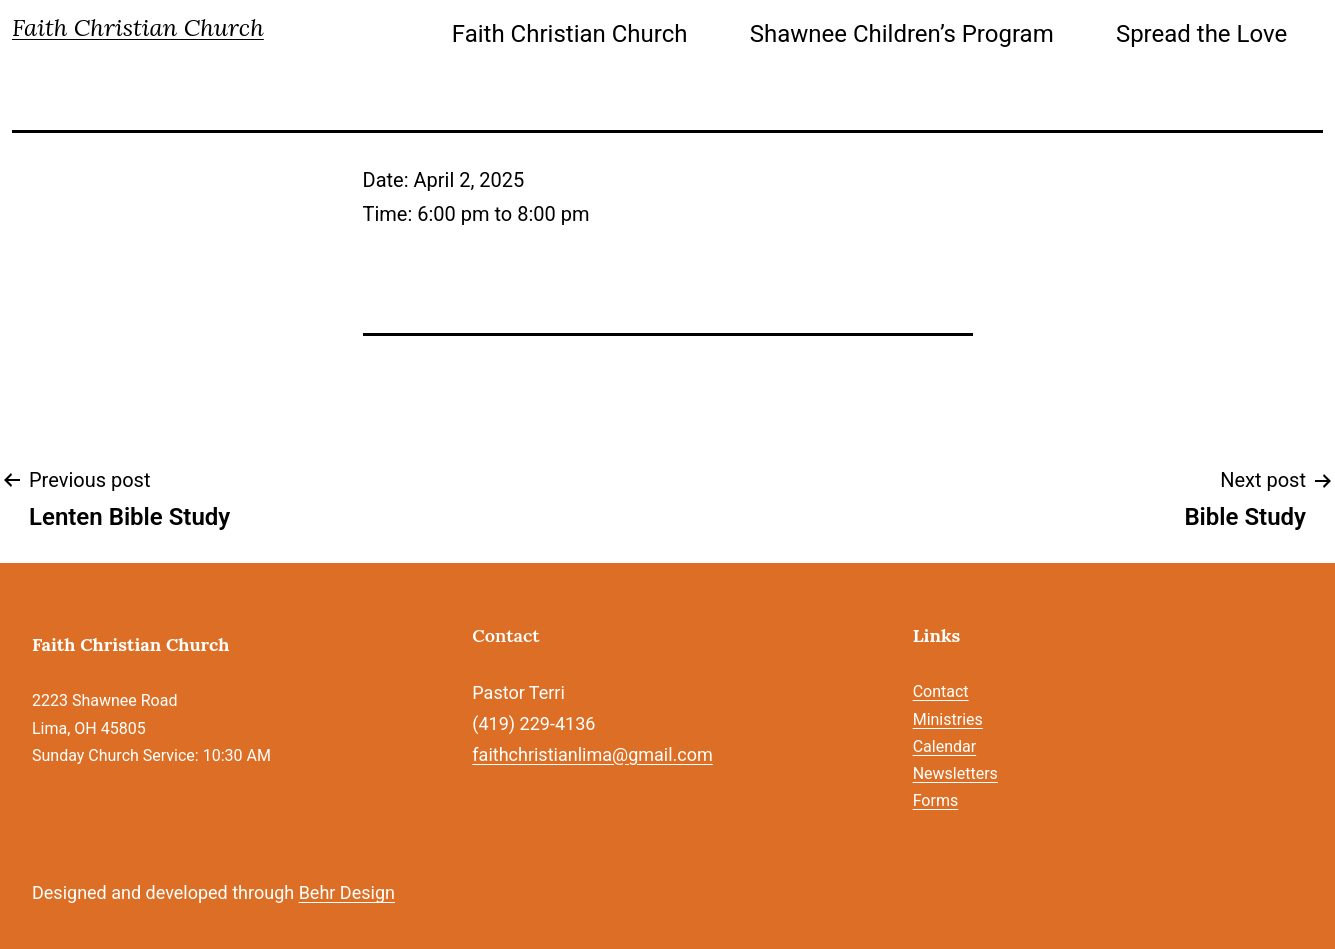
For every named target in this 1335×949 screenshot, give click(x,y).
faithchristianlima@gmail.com (592, 754)
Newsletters (955, 773)
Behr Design (347, 892)
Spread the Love (1201, 34)
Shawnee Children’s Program (902, 34)
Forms (936, 800)
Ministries (948, 719)
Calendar (944, 746)
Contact (941, 691)
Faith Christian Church (138, 27)
